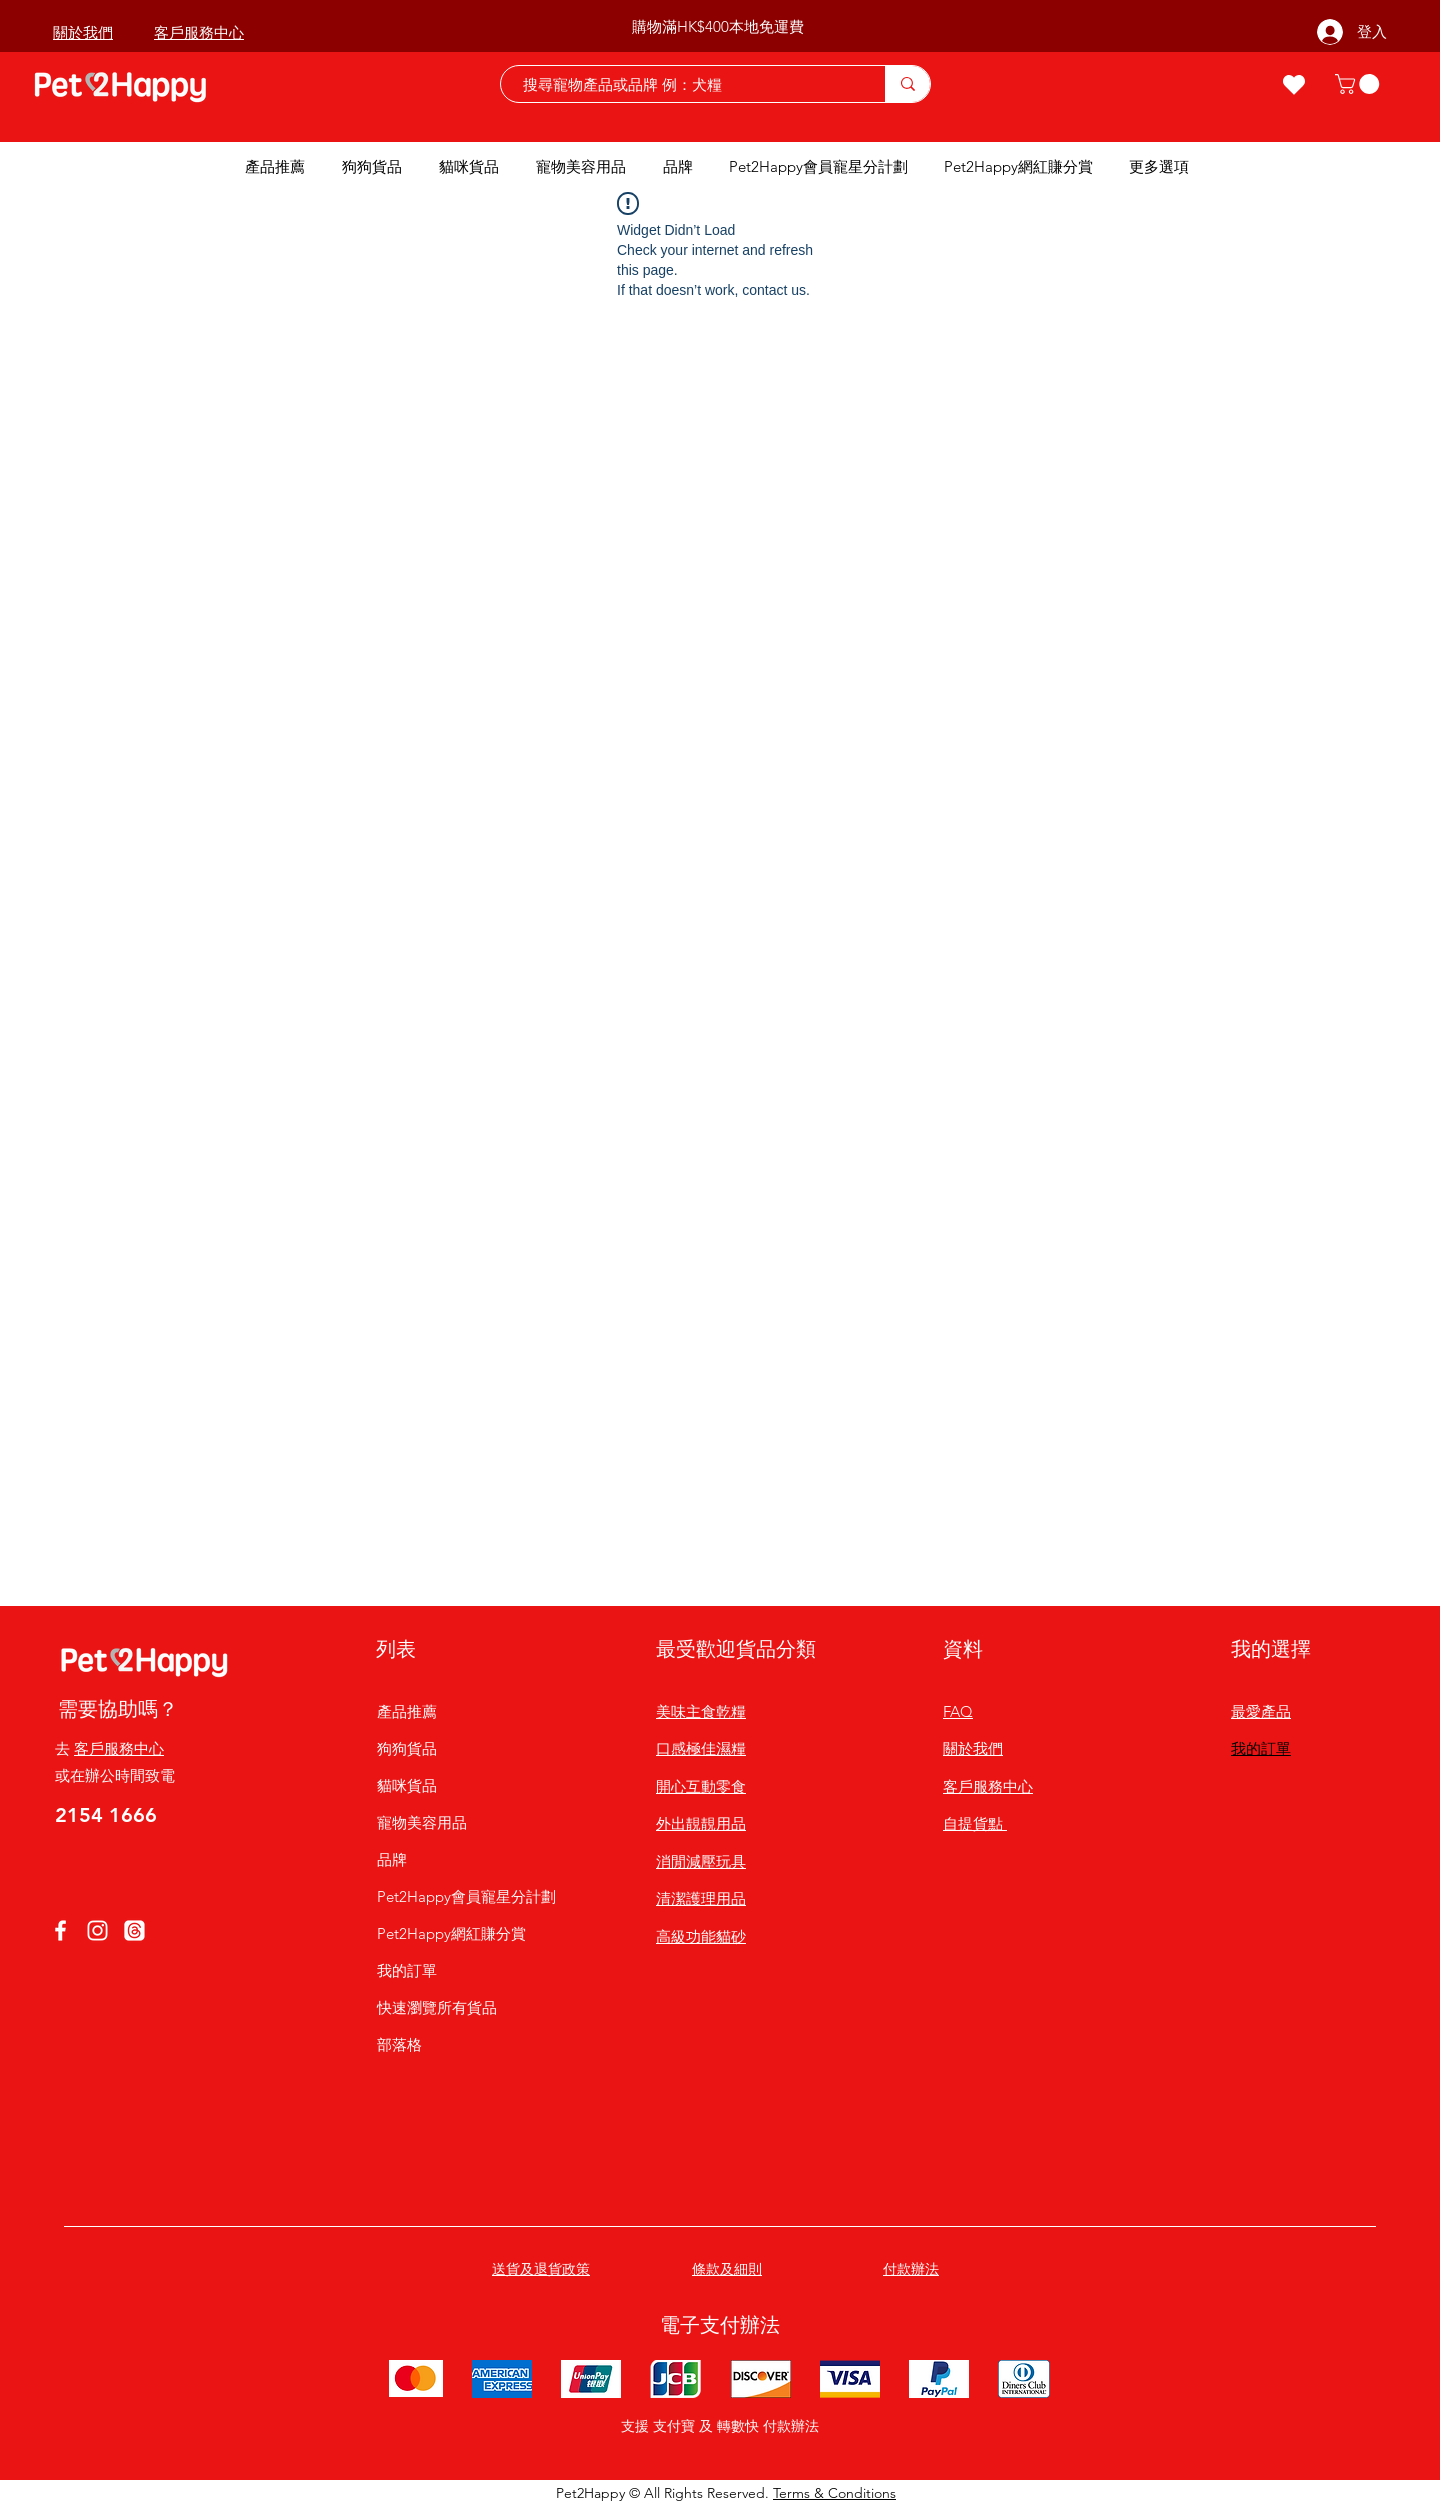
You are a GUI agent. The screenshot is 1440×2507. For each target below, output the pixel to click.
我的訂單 (407, 1970)
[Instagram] (97, 1930)
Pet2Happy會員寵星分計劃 (452, 1896)
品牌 (392, 1859)
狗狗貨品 (407, 1748)
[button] (1359, 84)
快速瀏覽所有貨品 (437, 2007)
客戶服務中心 (119, 1748)
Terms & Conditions (834, 2493)
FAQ (958, 1711)
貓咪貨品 (407, 1785)
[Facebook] (60, 1930)
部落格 (399, 2044)
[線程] (134, 1930)
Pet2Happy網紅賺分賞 (451, 1933)
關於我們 (973, 1748)
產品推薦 (407, 1711)
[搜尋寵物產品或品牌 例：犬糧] (683, 84)
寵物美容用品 (422, 1822)
